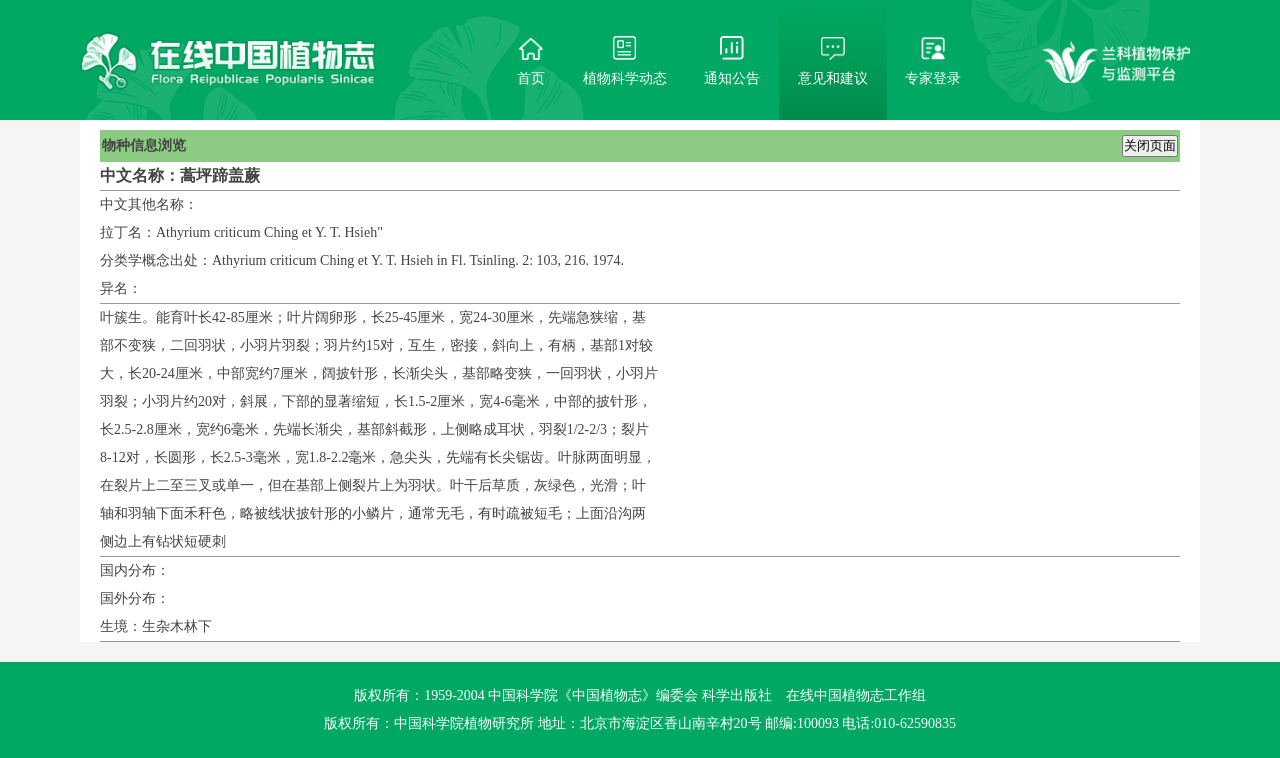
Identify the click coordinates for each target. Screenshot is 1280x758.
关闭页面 (1150, 145)
